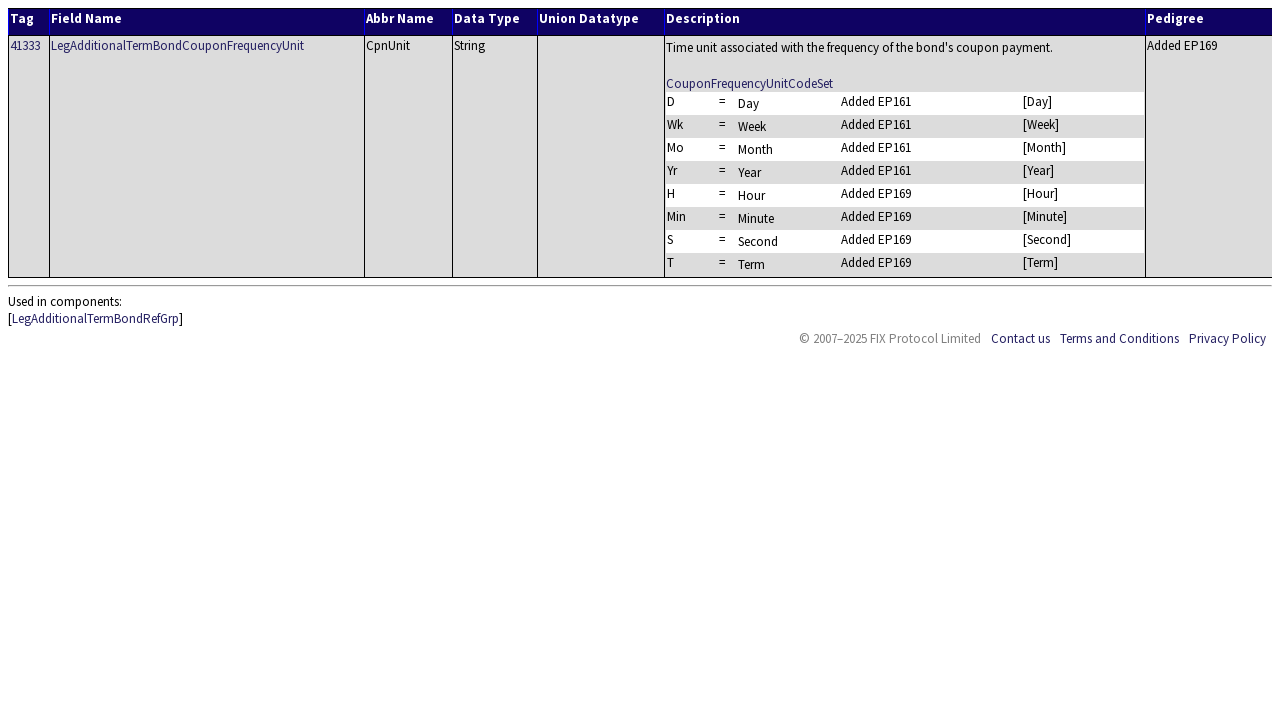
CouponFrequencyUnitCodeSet (749, 83)
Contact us (1020, 338)
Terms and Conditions (1119, 338)
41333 (25, 45)
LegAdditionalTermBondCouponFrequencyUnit (177, 45)
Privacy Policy (1227, 338)
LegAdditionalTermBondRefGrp (95, 318)
